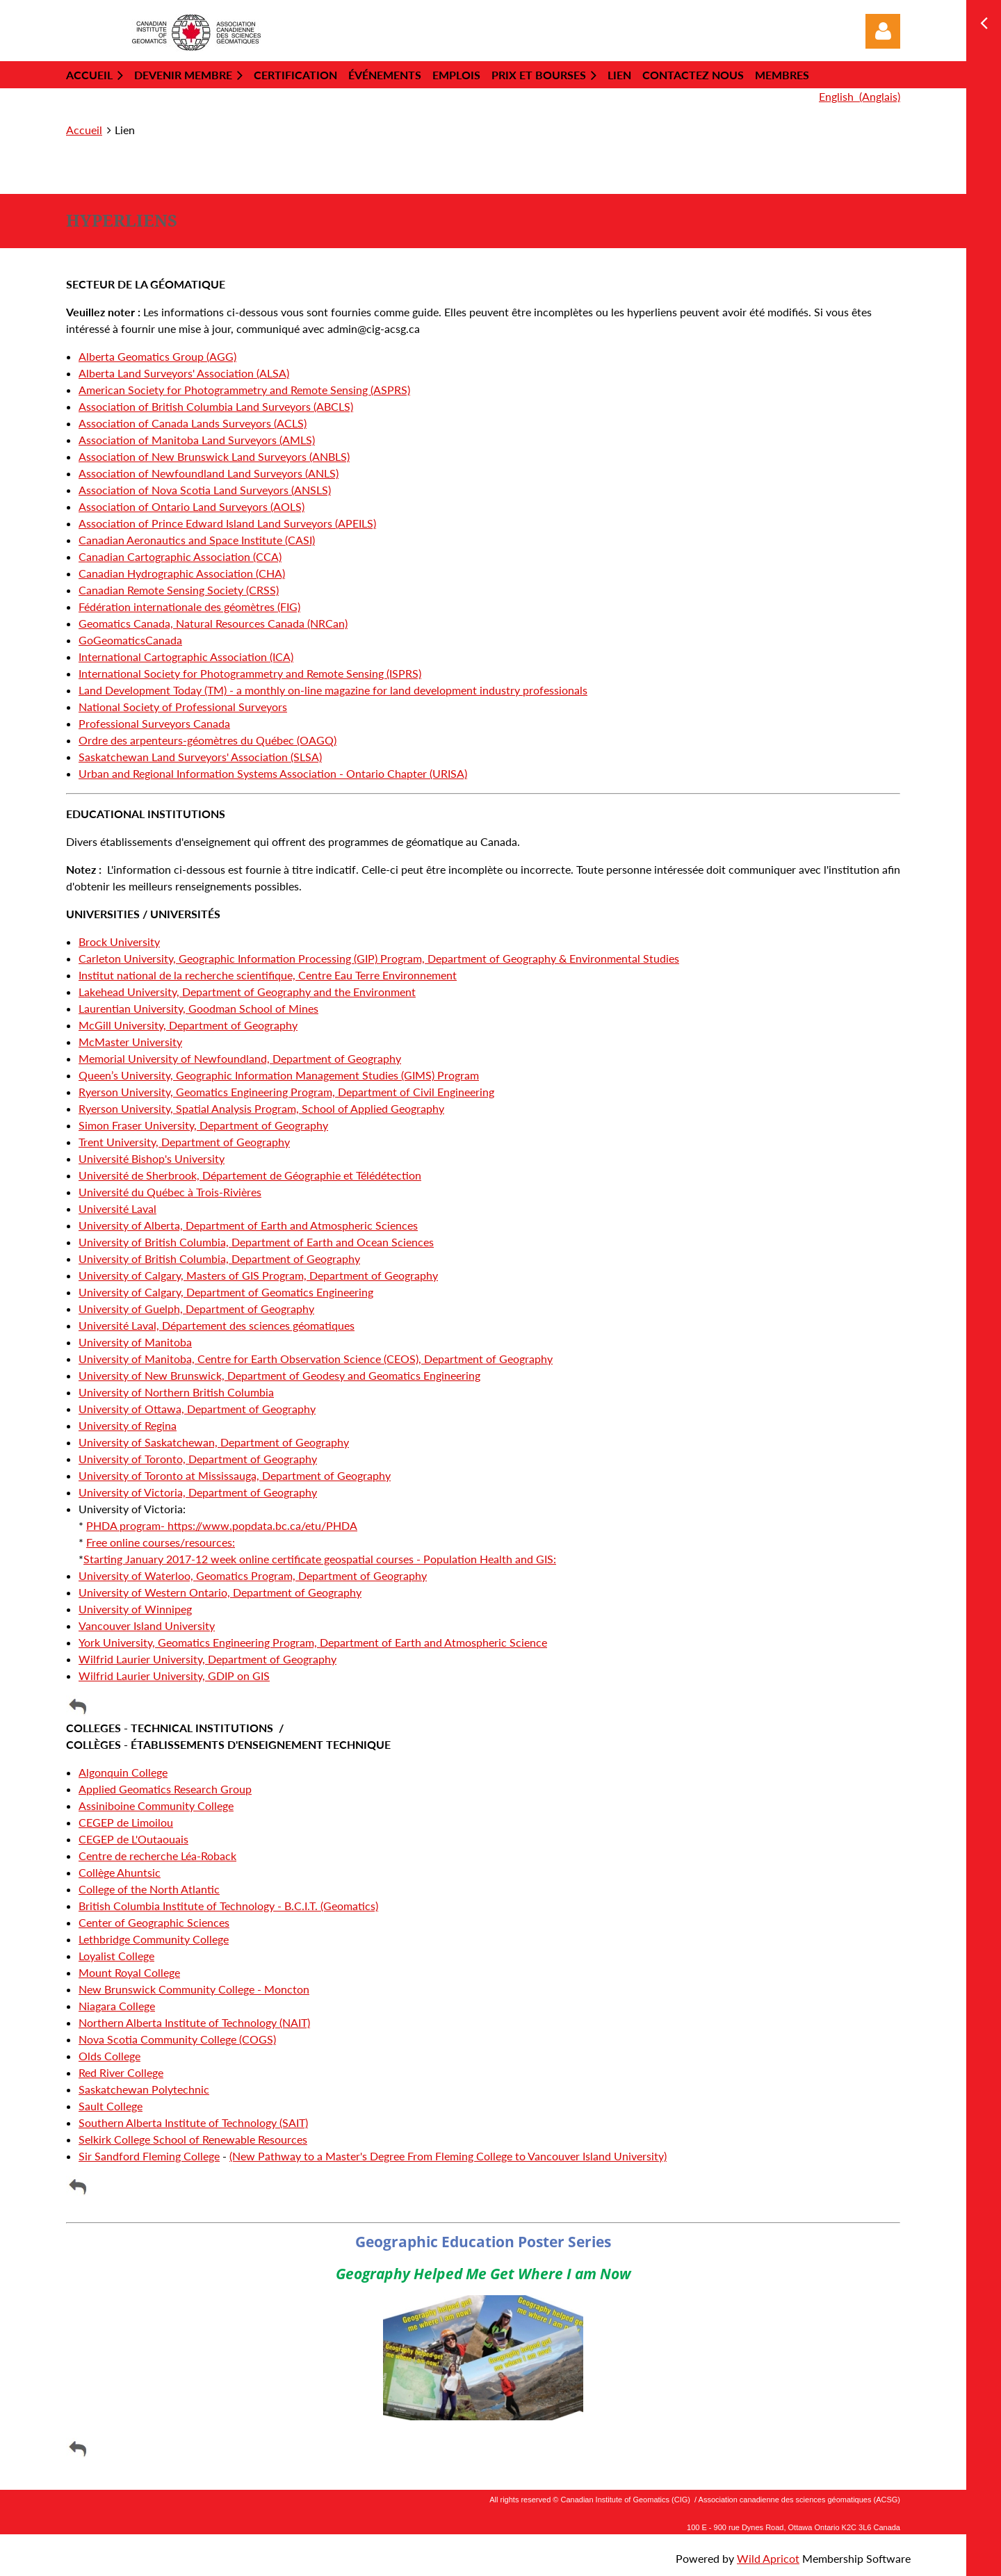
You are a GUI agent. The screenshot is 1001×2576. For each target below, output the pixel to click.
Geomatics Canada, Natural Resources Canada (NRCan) (213, 623)
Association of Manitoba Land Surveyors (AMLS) (197, 439)
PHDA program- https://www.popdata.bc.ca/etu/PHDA (221, 1525)
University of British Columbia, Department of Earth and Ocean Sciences (256, 1241)
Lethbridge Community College (154, 1939)
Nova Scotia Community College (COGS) (177, 2039)
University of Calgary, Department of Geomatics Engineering (226, 1291)
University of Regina (128, 1425)
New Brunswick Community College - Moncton (194, 1989)
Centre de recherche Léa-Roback (157, 1855)
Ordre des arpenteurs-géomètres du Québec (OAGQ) (207, 740)
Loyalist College (116, 1955)
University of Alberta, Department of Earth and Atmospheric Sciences (248, 1225)
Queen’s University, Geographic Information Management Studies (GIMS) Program (279, 1075)
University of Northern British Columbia (176, 1392)
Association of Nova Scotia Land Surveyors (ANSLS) (205, 489)
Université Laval (117, 1208)
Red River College (121, 2072)
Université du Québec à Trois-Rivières (170, 1191)
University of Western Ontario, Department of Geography (220, 1592)
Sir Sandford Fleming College (149, 2155)
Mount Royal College (129, 1972)
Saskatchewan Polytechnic (144, 2089)
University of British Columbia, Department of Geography (219, 1258)
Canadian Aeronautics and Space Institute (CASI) (197, 539)
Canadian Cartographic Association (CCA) (180, 556)
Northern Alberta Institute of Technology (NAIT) (194, 2022)
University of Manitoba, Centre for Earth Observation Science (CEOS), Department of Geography (316, 1358)
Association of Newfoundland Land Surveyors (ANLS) (209, 473)
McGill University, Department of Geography (188, 1025)
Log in (882, 31)
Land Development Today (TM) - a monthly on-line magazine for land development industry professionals (333, 689)
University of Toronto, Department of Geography (198, 1458)
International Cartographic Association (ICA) (186, 656)
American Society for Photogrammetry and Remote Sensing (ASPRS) (244, 389)
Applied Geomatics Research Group (165, 1788)
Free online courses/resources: (160, 1542)
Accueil (84, 129)
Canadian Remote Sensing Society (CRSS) (179, 589)
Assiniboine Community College (156, 1805)
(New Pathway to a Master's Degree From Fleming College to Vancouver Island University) (448, 2155)
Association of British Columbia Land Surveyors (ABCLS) (216, 406)
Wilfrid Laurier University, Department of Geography (207, 1658)
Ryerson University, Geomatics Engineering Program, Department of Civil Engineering (286, 1091)
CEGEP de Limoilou (126, 1822)
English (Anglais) (859, 96)
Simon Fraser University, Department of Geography (203, 1125)
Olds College (109, 2055)
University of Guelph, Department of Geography (196, 1308)
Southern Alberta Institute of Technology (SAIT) (193, 2122)
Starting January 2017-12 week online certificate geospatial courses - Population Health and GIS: (319, 1558)
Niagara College (117, 2005)
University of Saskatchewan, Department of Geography (214, 1442)
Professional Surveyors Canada (154, 723)
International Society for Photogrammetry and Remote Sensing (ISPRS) (250, 673)
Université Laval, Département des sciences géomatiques (217, 1325)
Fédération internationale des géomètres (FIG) (189, 606)
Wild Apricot (768, 2558)
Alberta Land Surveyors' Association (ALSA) (184, 373)
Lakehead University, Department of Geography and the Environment (247, 991)
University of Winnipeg (135, 1608)
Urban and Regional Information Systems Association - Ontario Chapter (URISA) (273, 773)
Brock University (119, 941)
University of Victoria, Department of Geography (198, 1492)
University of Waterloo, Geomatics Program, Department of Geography (253, 1575)
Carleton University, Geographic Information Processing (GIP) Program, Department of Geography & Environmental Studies (379, 958)
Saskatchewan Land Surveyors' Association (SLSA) (200, 756)
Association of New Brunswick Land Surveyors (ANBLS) (214, 456)
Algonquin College (123, 1772)
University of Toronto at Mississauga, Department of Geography (235, 1475)
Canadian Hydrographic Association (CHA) (182, 573)
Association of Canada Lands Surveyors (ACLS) (193, 423)
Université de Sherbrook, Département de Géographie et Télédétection (250, 1175)
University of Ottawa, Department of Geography (197, 1408)
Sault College (111, 2105)
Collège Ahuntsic (120, 1872)
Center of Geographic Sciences (154, 1922)
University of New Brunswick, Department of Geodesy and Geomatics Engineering (279, 1375)
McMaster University (130, 1041)
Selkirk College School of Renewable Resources (193, 2139)
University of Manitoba (135, 1341)
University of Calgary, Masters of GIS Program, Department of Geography (258, 1275)
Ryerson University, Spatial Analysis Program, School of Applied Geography (261, 1108)
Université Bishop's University (152, 1158)
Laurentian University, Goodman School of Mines (198, 1008)
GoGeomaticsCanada (130, 639)
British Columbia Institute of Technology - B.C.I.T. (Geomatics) (228, 1905)
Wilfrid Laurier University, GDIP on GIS (174, 1675)
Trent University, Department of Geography (184, 1141)
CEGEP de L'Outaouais (133, 1838)
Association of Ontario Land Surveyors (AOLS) (191, 506)
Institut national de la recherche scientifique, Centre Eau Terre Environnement (268, 974)
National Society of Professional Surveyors (183, 706)
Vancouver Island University (147, 1625)
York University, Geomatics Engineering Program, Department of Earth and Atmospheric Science (313, 1642)
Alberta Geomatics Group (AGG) (157, 356)
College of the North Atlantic (149, 1889)
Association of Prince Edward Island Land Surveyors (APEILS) (227, 523)
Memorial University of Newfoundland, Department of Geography (240, 1058)
